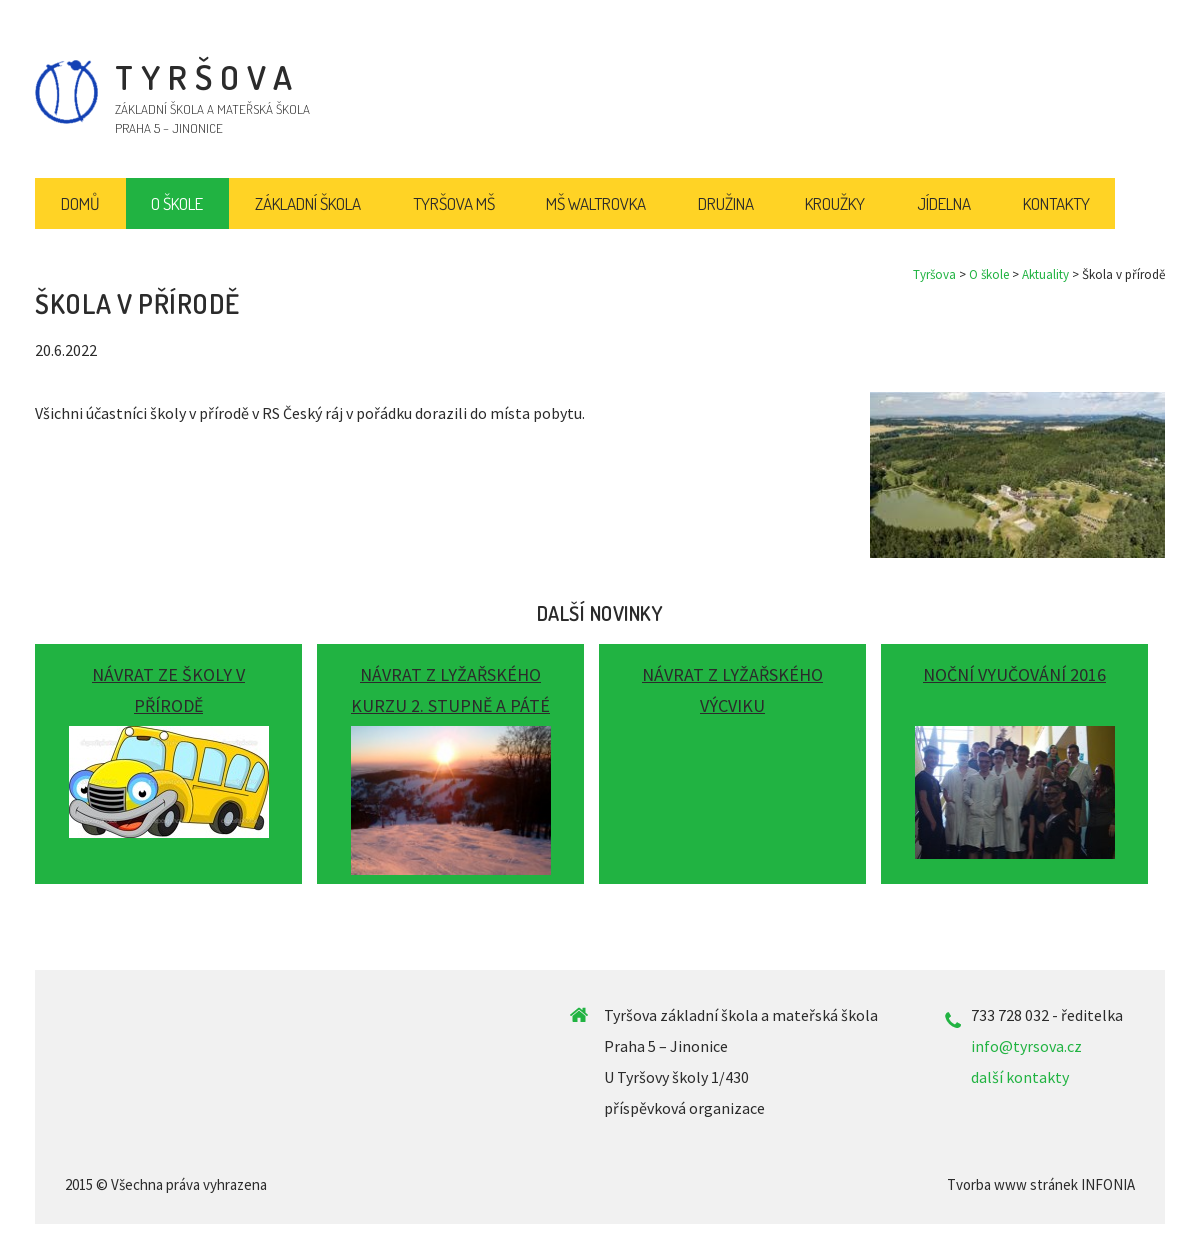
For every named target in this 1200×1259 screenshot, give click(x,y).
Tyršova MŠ (454, 203)
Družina (726, 203)
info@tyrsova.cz (1026, 1046)
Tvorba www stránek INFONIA (1041, 1184)
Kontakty (1056, 203)
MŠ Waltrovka (596, 203)
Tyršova (934, 274)
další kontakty (1020, 1077)
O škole (989, 274)
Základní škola (308, 203)
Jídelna (944, 203)
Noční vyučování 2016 (1014, 674)
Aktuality (1045, 274)
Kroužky (835, 203)
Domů (80, 203)
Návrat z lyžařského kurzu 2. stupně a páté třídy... (450, 705)
